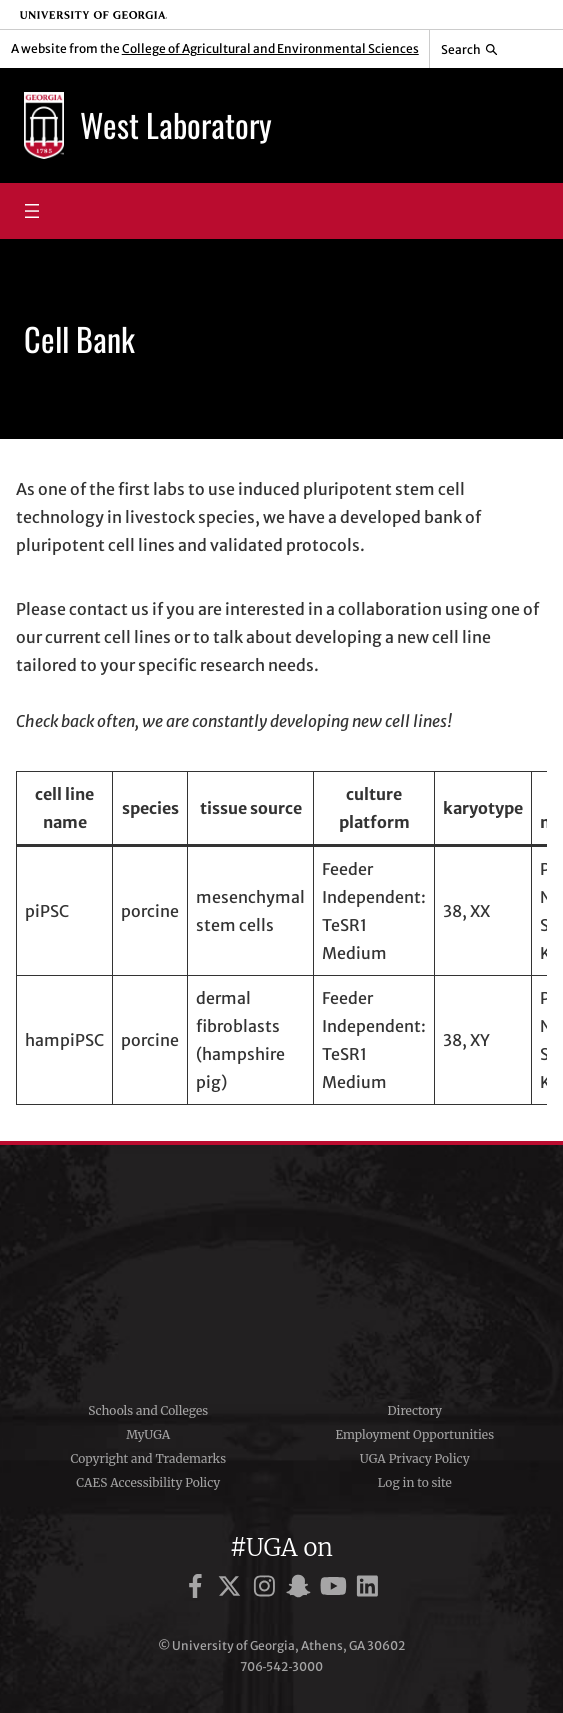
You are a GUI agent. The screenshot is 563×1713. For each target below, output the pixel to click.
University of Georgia (282, 1266)
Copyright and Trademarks (148, 1458)
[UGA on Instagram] (267, 1589)
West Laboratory (176, 124)
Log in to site (415, 1482)
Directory (414, 1410)
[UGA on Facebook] (198, 1589)
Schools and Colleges (148, 1410)
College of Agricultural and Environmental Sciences (270, 48)
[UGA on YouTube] (336, 1589)
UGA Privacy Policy (415, 1458)
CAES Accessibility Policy (148, 1482)
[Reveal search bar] (469, 49)
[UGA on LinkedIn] (367, 1589)
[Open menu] (32, 211)
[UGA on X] (232, 1589)
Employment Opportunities (414, 1434)
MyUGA (148, 1434)
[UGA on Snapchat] (301, 1589)
